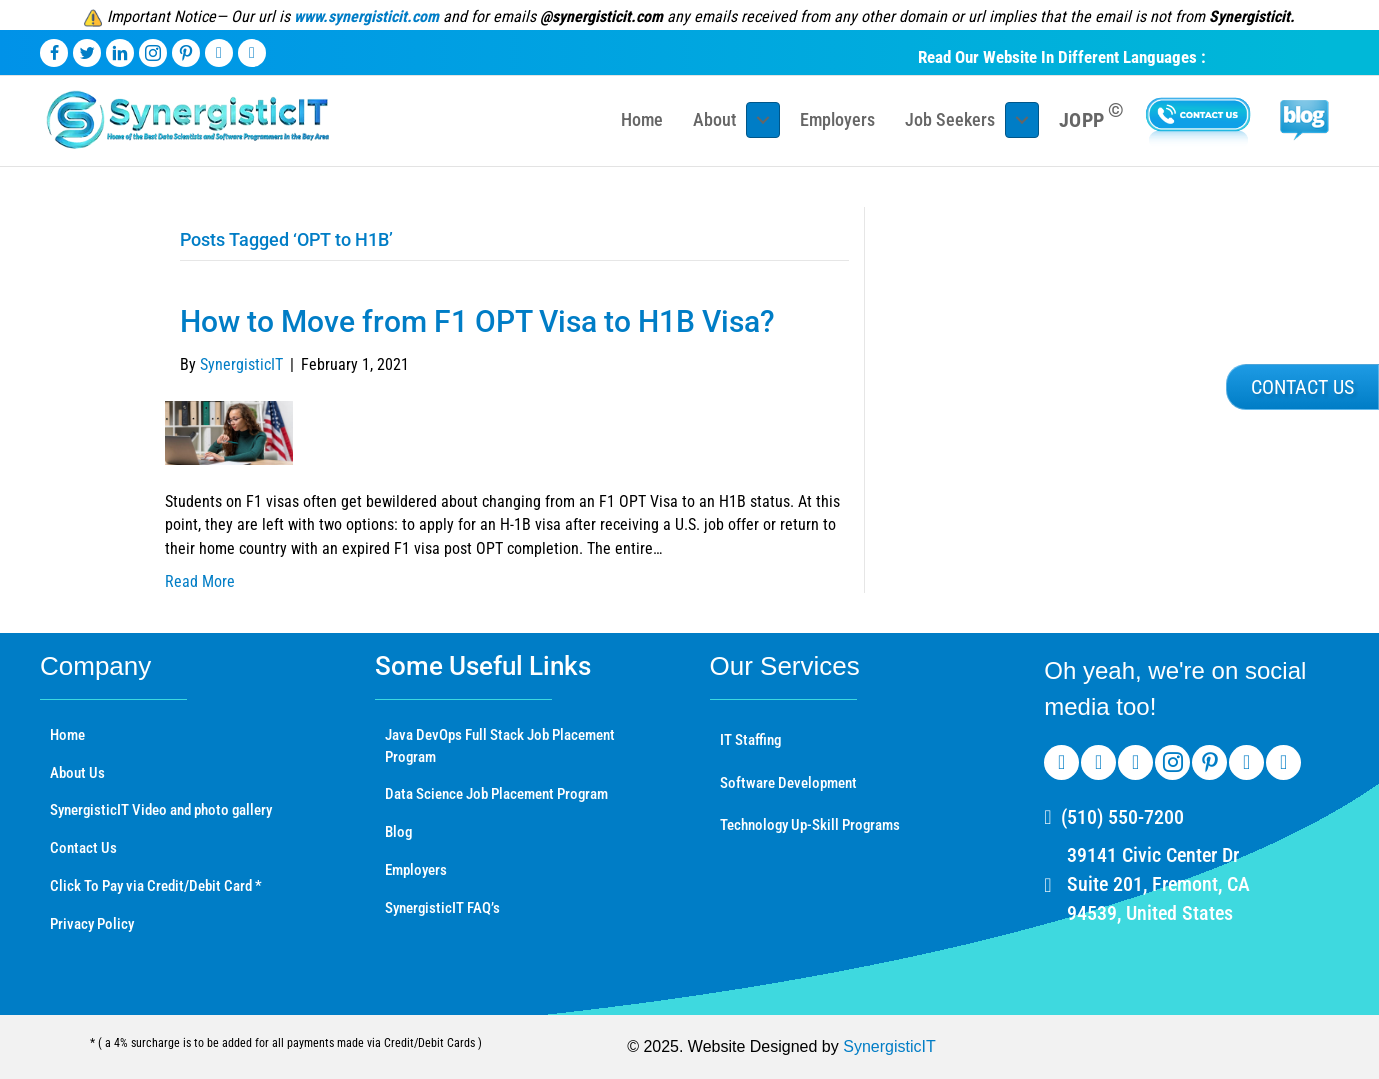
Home (67, 735)
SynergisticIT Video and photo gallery (161, 810)
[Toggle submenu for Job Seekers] (1022, 120)
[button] (1302, 387)
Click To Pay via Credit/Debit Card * (156, 886)
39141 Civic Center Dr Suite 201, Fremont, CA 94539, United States (1158, 884)
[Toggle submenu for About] (763, 120)
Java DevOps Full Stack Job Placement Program (500, 746)
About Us (77, 773)
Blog (398, 832)
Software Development (788, 783)
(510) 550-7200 (1122, 817)
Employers (416, 870)
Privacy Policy (92, 924)
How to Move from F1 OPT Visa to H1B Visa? (477, 321)
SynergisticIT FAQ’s (442, 908)
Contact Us (83, 848)
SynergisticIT (889, 1046)
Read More (200, 581)
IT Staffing (750, 740)
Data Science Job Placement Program (496, 794)
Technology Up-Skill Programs (810, 825)
